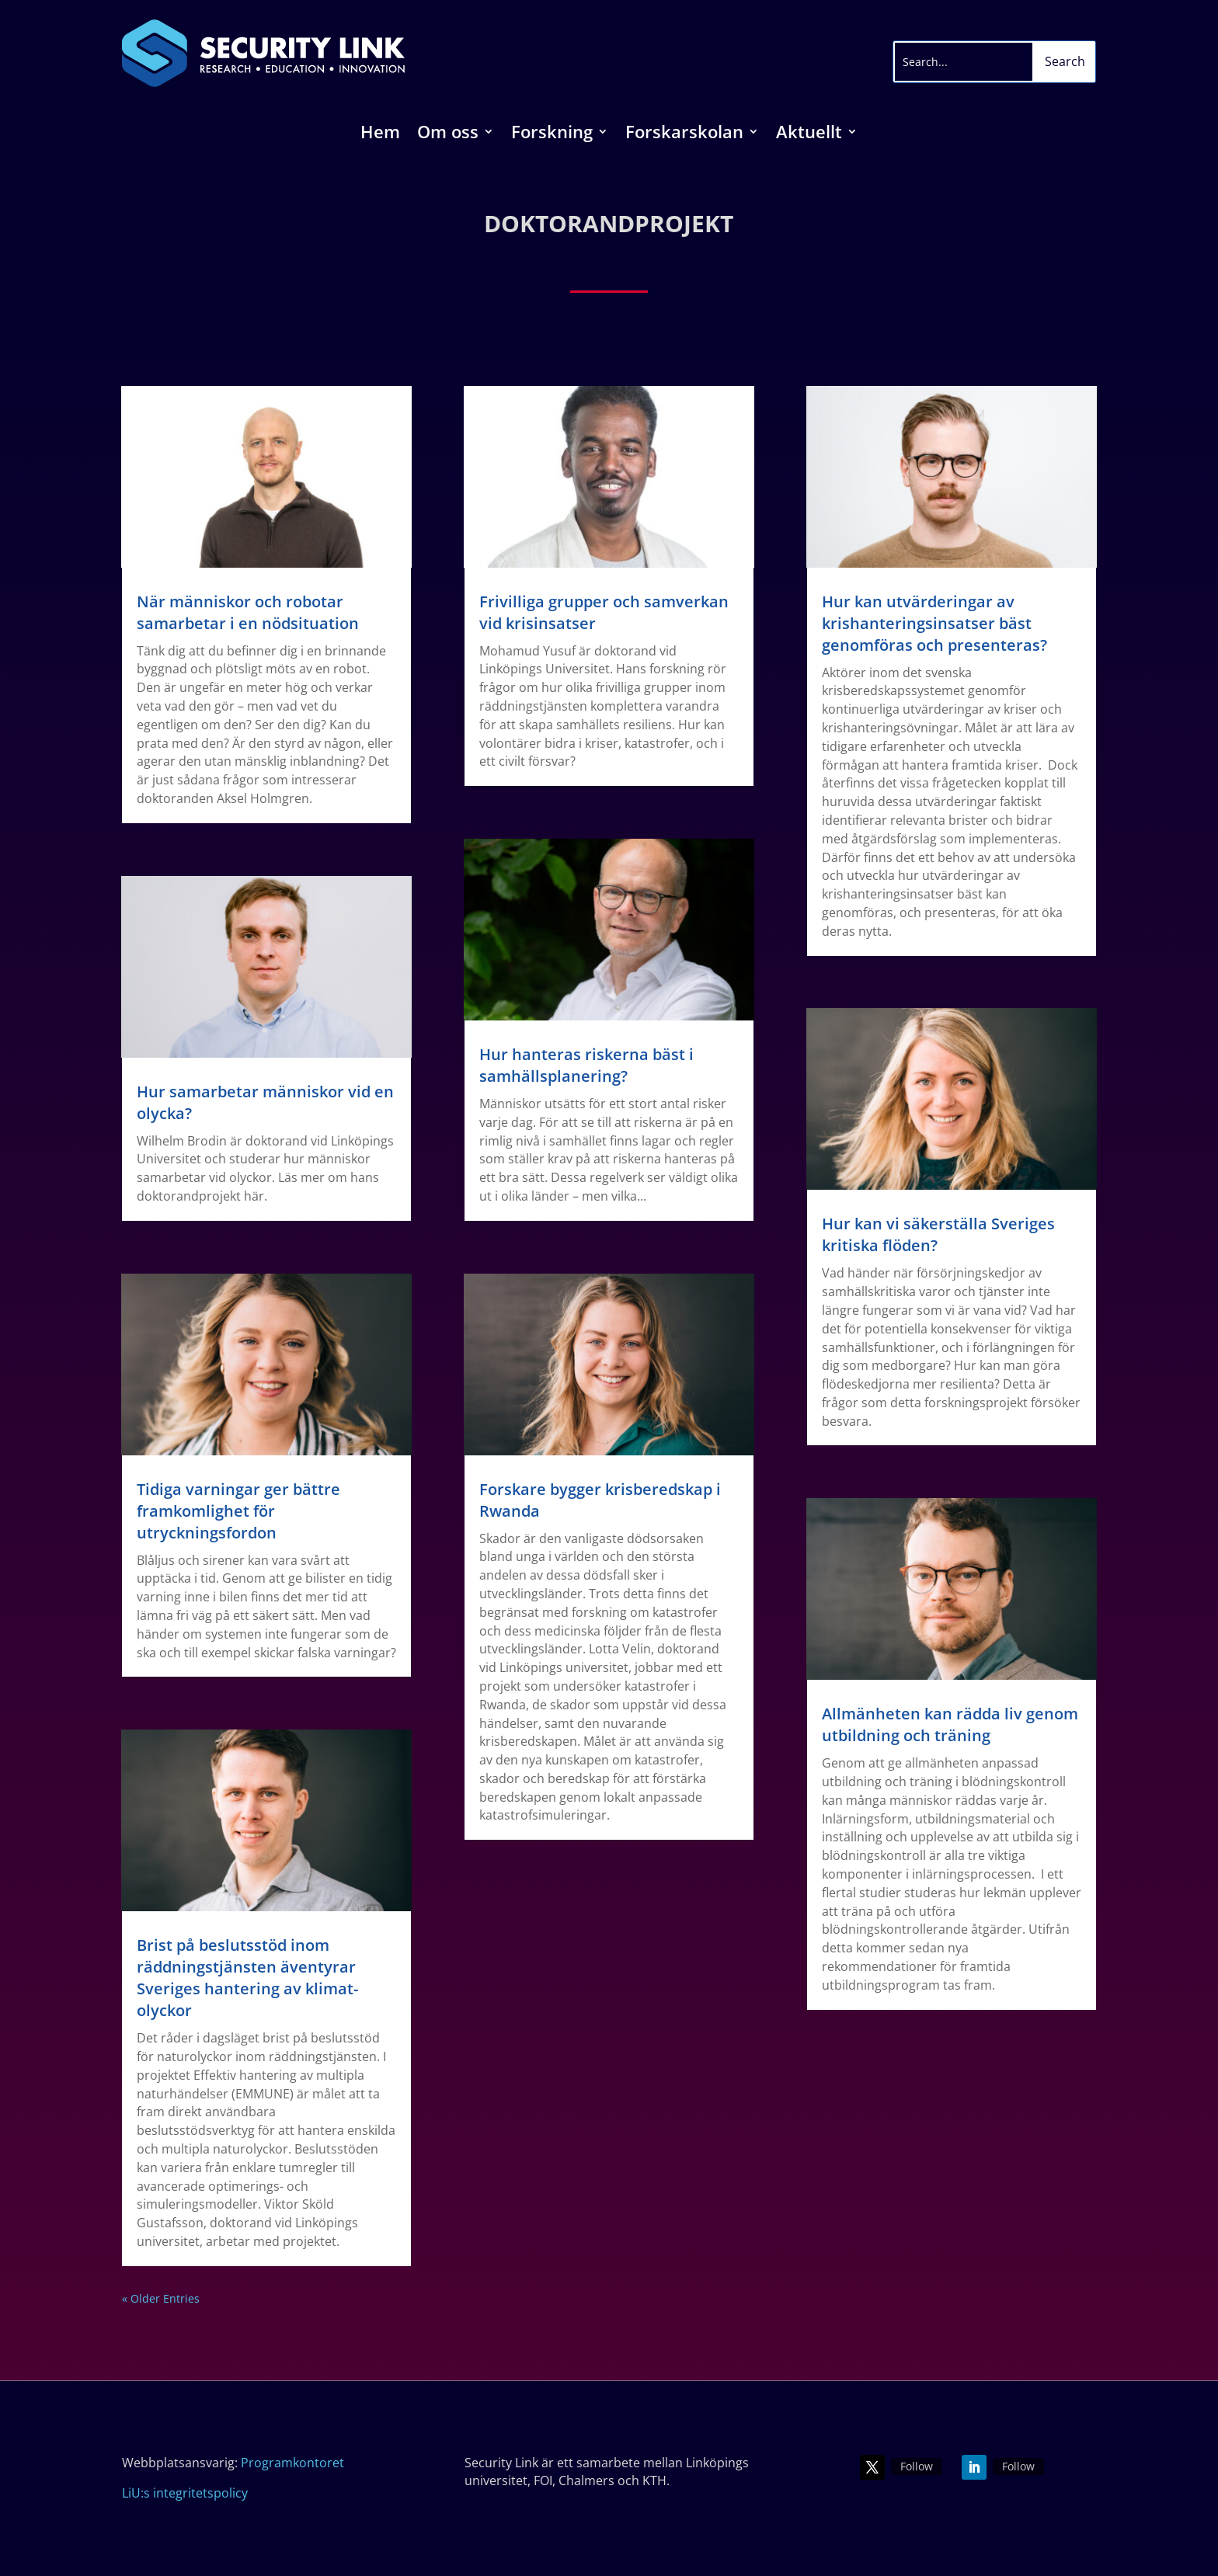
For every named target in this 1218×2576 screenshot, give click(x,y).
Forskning (552, 134)
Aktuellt (809, 134)
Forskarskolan (684, 134)
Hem (380, 134)
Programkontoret (292, 2462)
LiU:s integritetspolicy (185, 2492)
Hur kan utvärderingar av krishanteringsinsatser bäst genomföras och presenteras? (934, 623)
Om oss (447, 134)
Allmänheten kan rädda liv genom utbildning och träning (950, 1724)
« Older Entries (161, 2298)
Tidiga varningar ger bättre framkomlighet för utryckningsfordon (238, 1511)
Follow (916, 2466)
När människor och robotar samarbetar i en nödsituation (248, 612)
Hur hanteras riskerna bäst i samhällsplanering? (586, 1065)
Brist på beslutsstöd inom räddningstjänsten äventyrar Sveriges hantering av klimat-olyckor (247, 1978)
